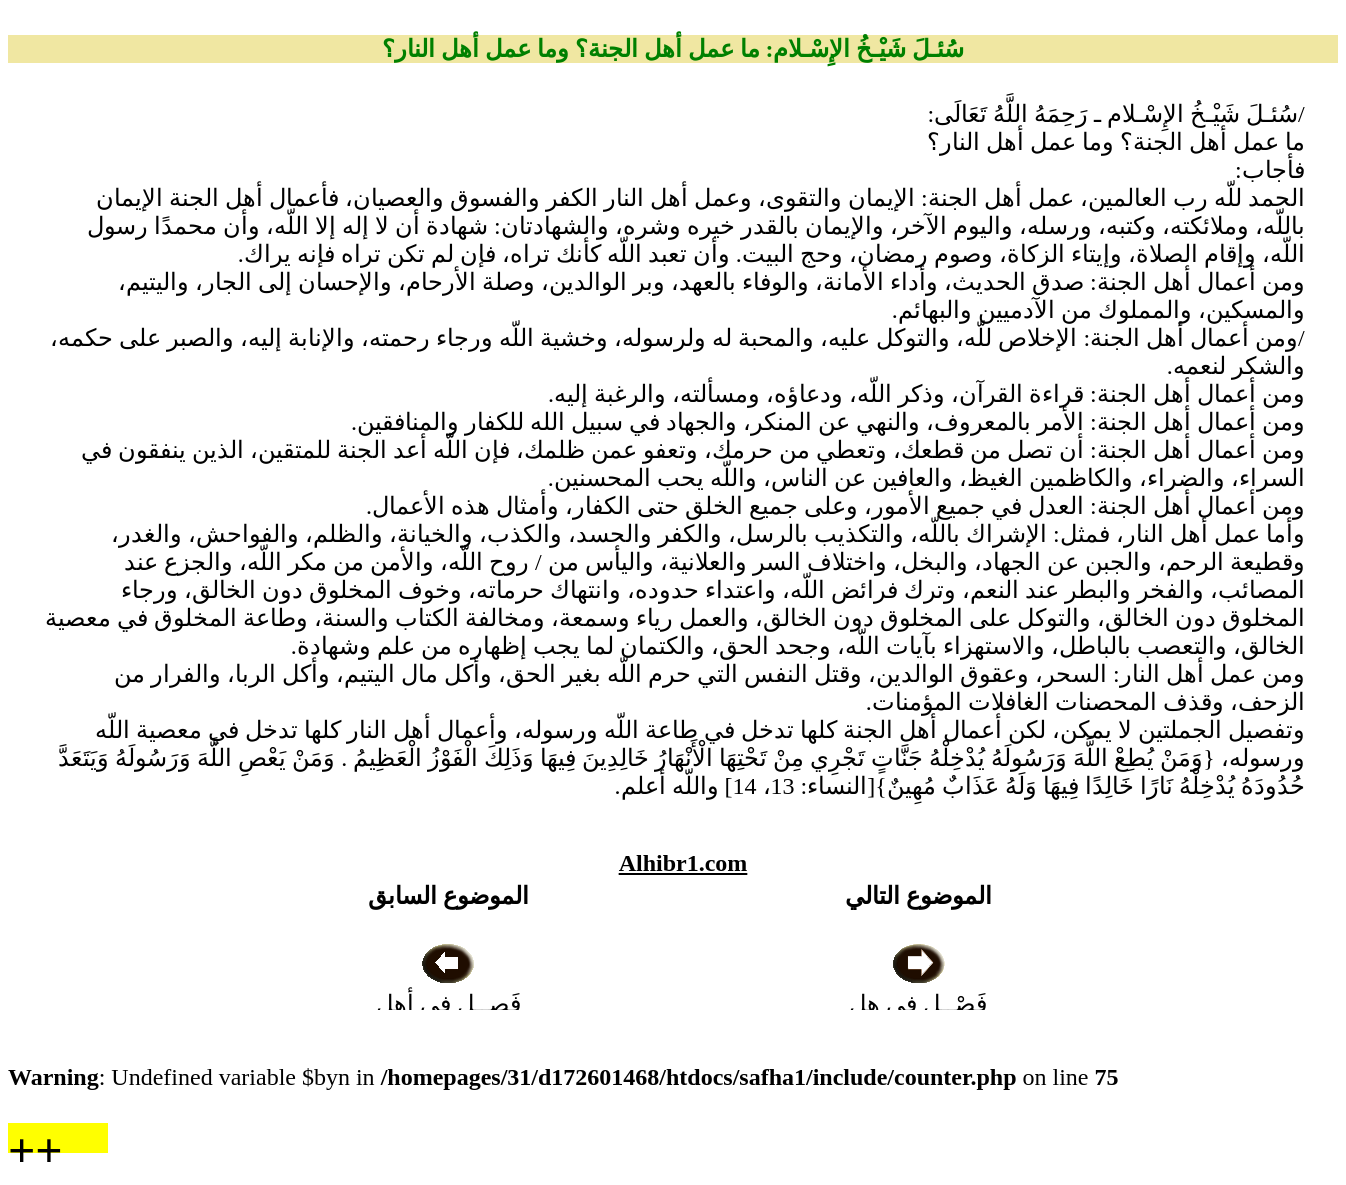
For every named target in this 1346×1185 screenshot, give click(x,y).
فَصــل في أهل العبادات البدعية (448, 1004)
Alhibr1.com (683, 863)
